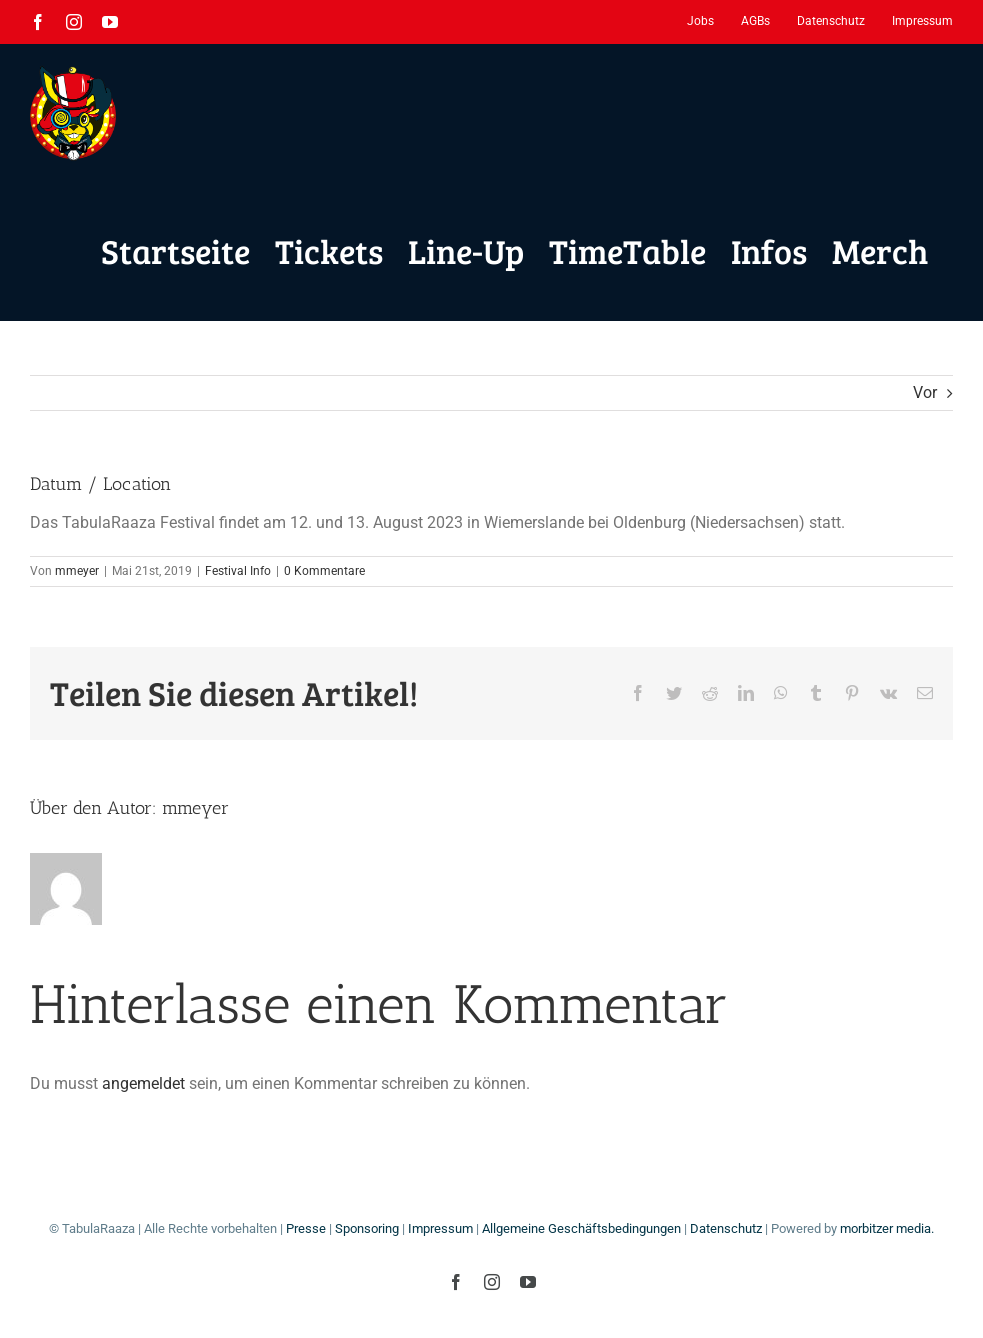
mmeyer (77, 571)
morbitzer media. (887, 1228)
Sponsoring (367, 1228)
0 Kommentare (324, 571)
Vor (925, 392)
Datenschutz (726, 1228)
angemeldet (143, 1083)
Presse (306, 1228)
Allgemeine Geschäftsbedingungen (581, 1228)
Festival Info (238, 571)
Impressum (440, 1228)
